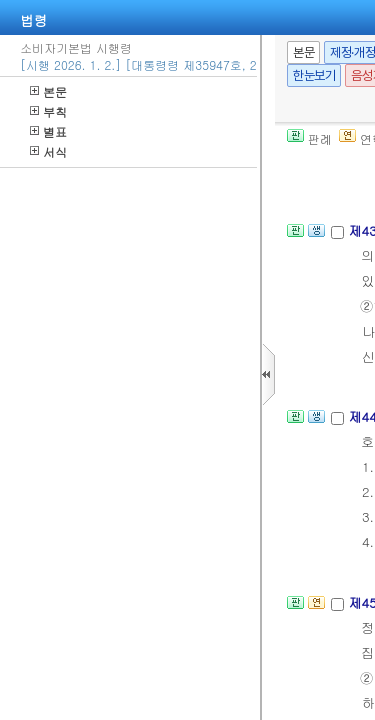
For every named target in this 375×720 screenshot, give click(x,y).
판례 (309, 138)
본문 (48, 91)
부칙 (48, 111)
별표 (48, 131)
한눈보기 (314, 75)
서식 (48, 151)
